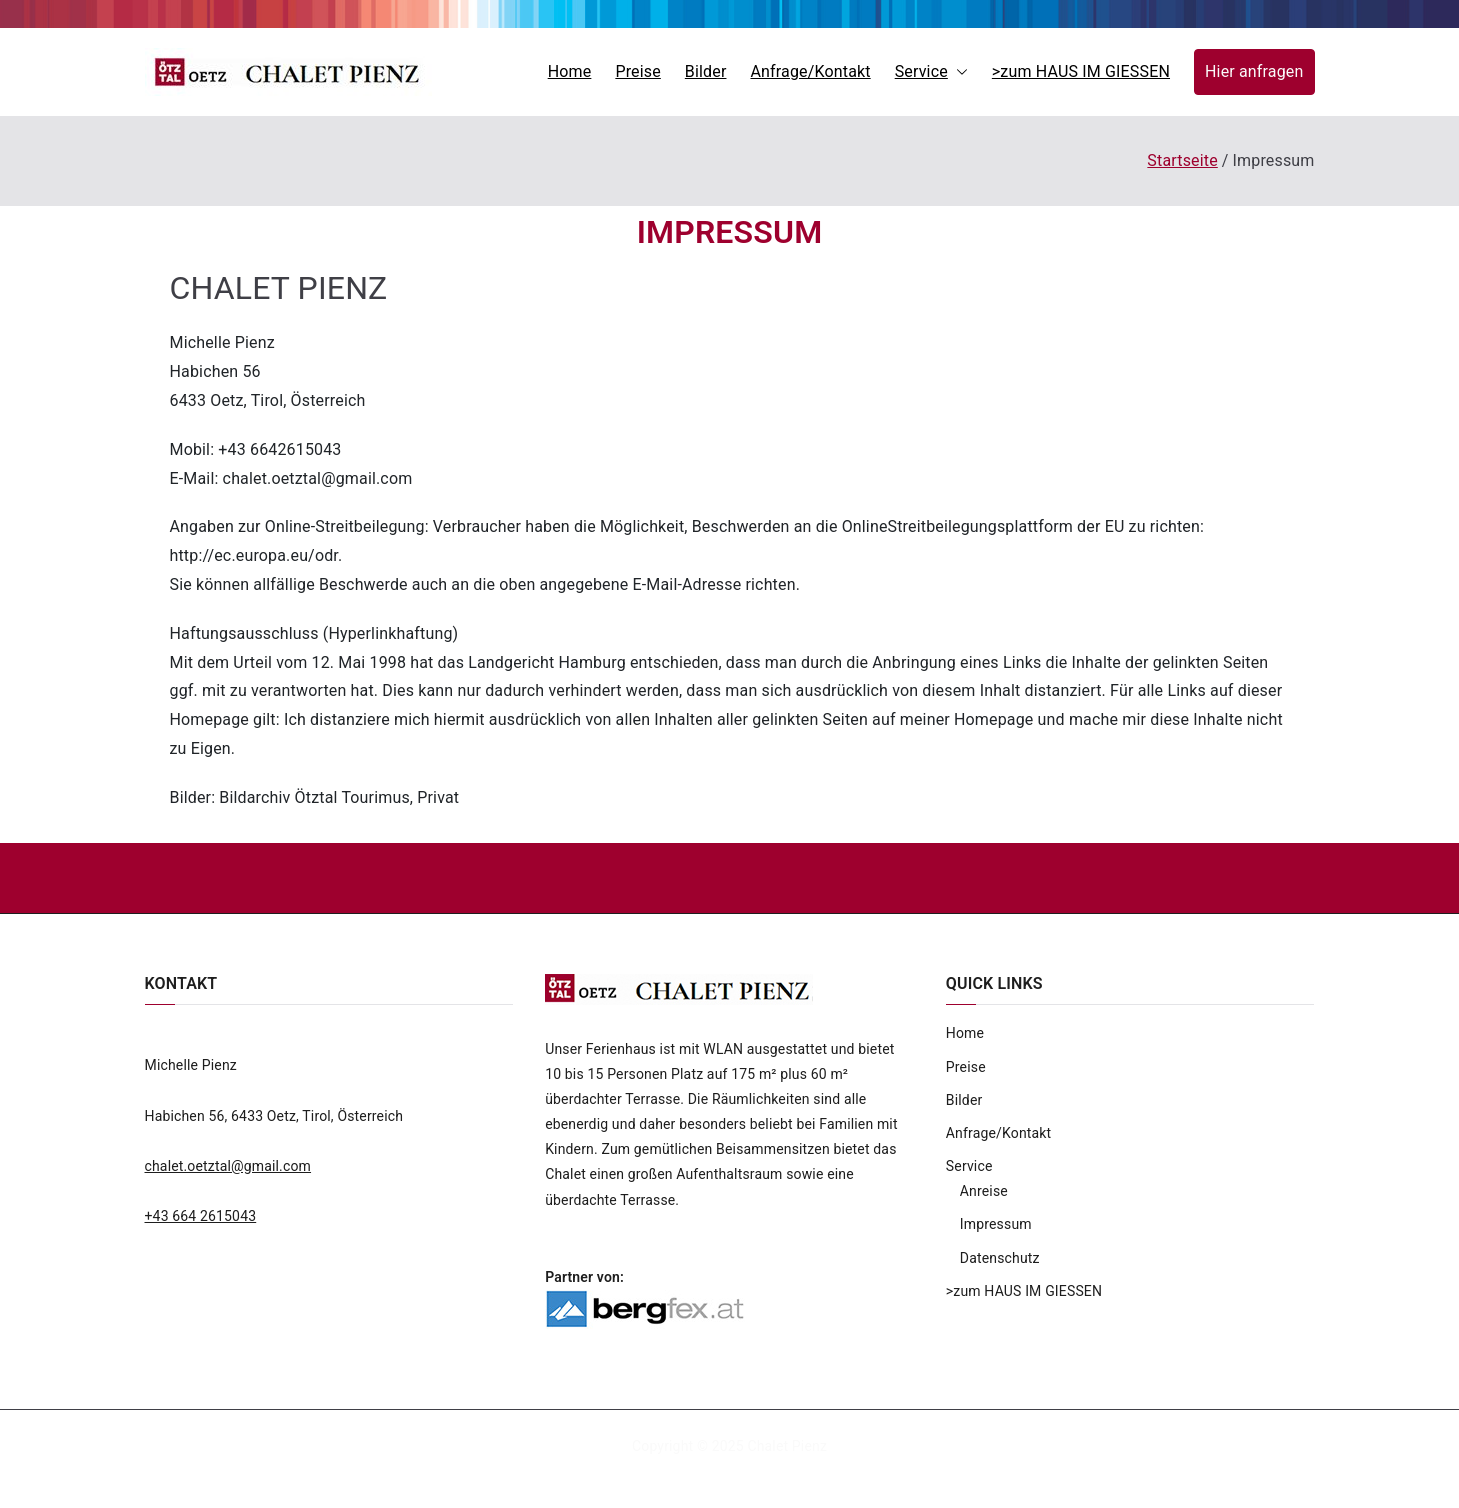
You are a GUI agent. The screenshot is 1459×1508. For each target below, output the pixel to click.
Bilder (706, 71)
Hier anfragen (1254, 71)
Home (570, 71)
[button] (958, 72)
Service (931, 72)
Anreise (984, 1191)
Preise (637, 71)
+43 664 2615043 (201, 1216)
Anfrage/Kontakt (810, 71)
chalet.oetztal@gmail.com (228, 1166)
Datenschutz (1000, 1258)
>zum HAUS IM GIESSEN (1081, 71)
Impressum (996, 1224)
